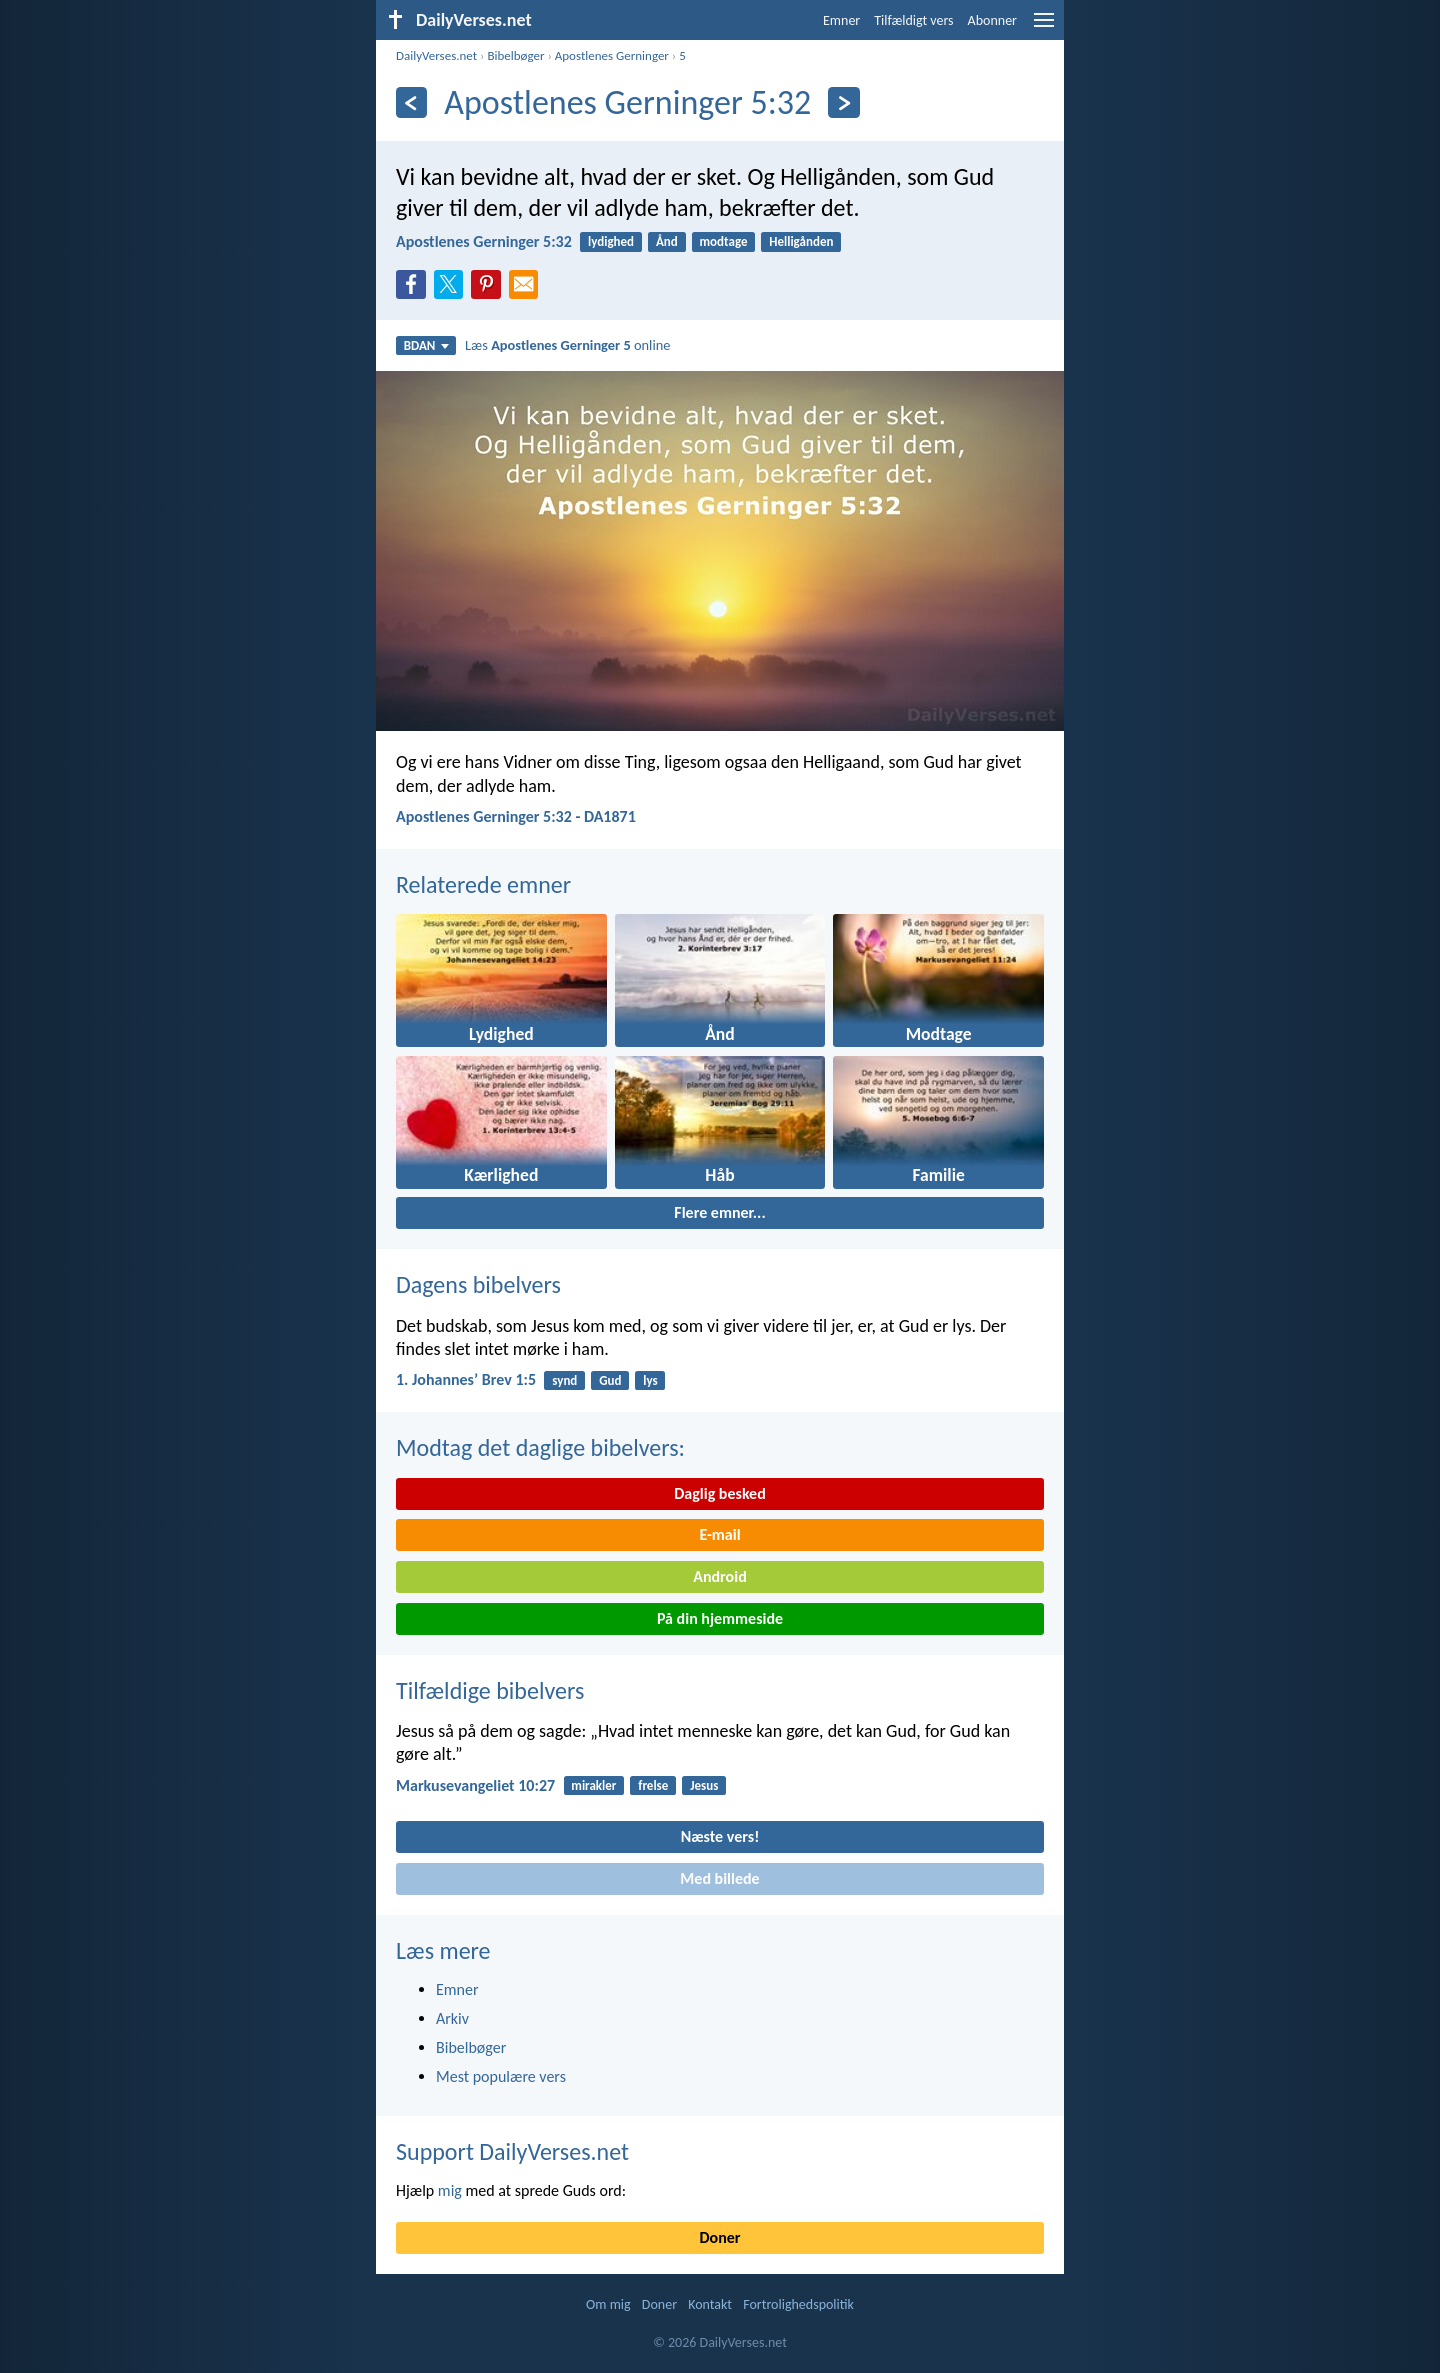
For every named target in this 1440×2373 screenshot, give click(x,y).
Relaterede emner (483, 884)
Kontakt (710, 2304)
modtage (724, 241)
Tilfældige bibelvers (490, 1690)
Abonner (992, 20)
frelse (653, 1785)
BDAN (426, 345)
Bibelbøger (515, 55)
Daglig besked (720, 1493)
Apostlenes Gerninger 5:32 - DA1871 (516, 816)
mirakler (593, 1785)
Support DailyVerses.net (512, 2151)
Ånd (667, 241)
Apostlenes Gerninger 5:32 (484, 241)
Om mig (608, 2304)
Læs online (567, 345)
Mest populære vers (501, 2076)
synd (564, 1380)
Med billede (719, 1878)
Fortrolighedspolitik (798, 2304)
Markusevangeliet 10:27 (475, 1785)
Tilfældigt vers (913, 20)
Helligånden (801, 241)
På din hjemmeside (720, 1618)
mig (450, 2190)
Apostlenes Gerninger (612, 55)
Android (719, 1576)
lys (650, 1380)
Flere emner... (719, 1212)
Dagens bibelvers (478, 1284)
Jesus (704, 1785)
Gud (610, 1380)
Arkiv (452, 2018)
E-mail (719, 1534)
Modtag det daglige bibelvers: (540, 1447)
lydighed (611, 241)
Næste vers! (720, 1836)
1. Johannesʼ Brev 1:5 (466, 1379)
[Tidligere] (411, 102)
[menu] (1044, 27)
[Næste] (843, 102)
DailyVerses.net (436, 55)
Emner (841, 20)
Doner (719, 2237)
